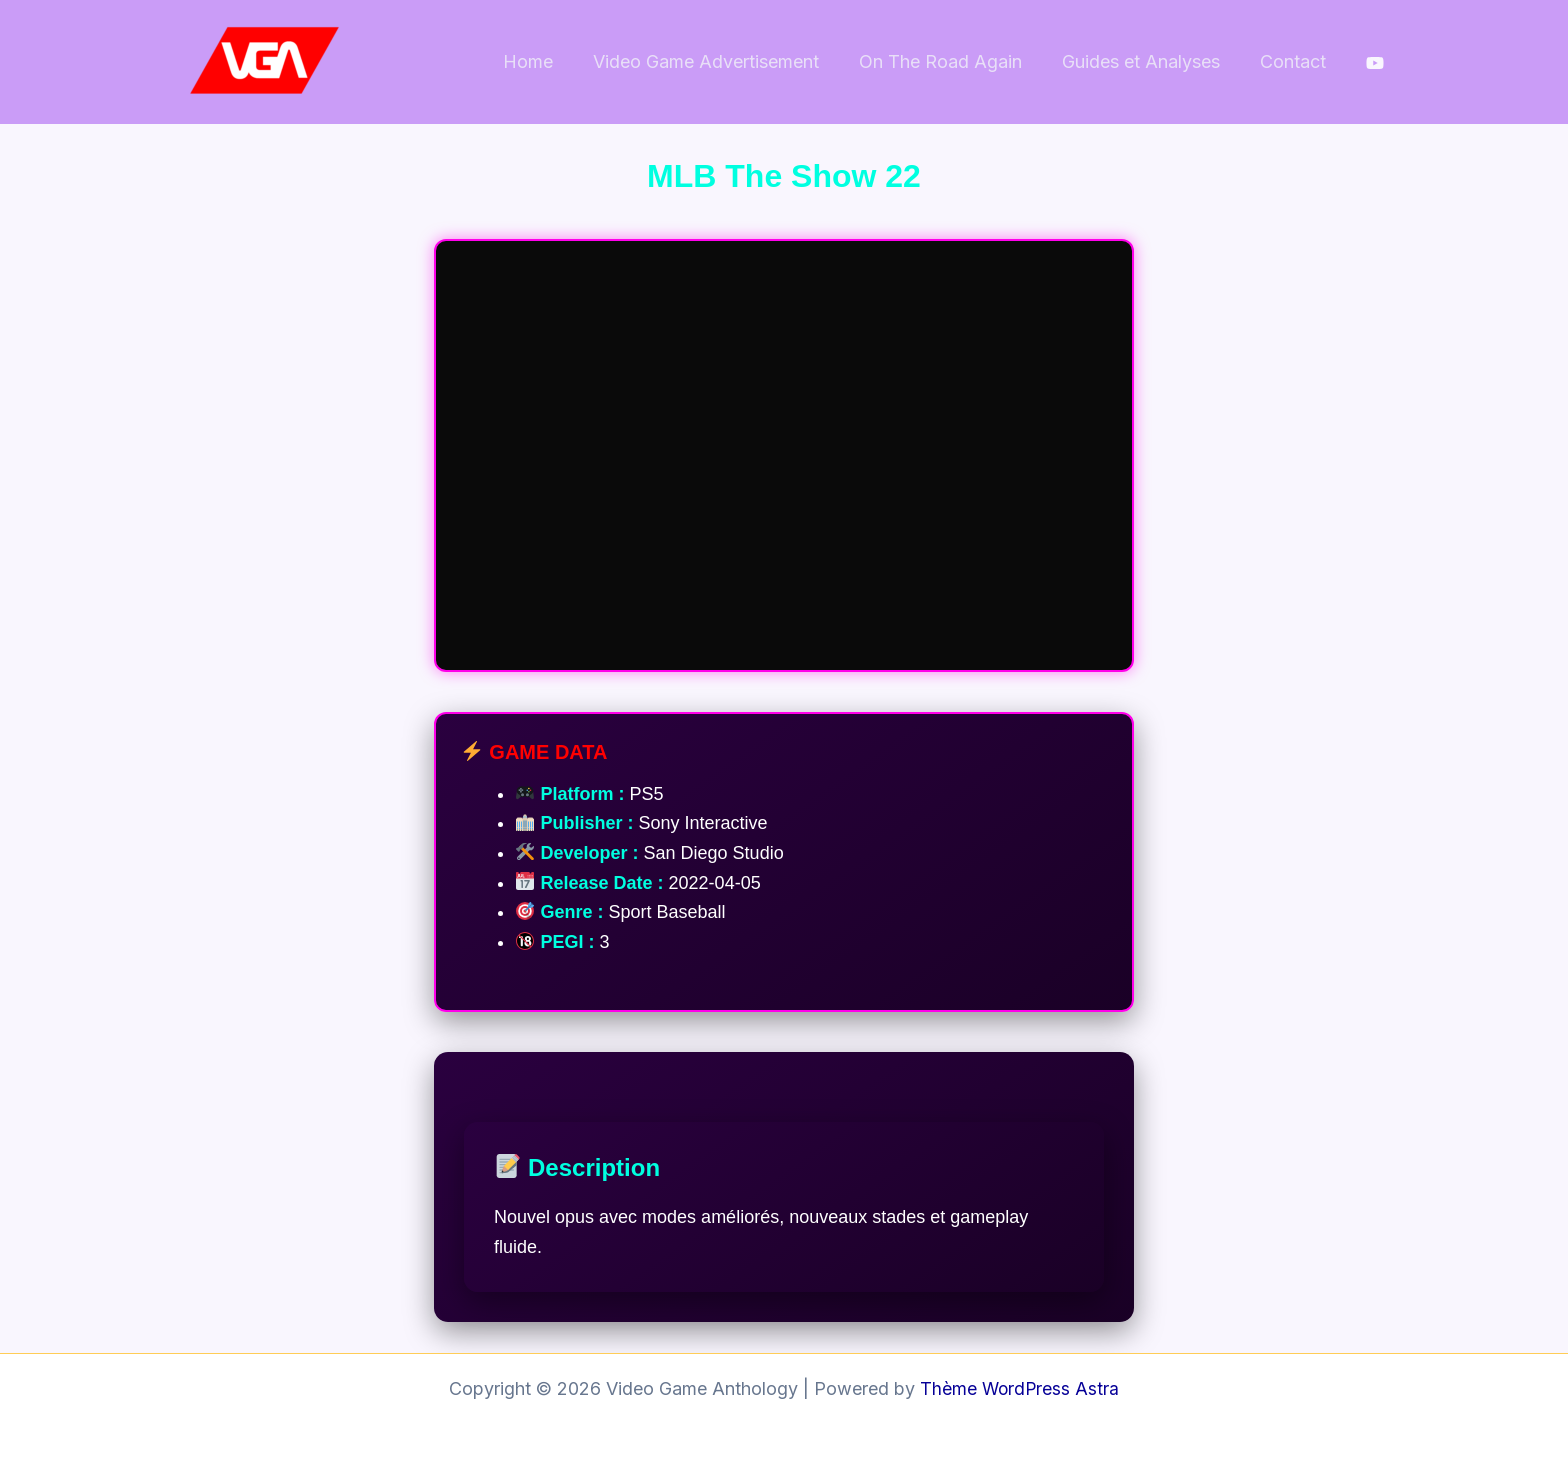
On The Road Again (950, 61)
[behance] (1375, 63)
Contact (1295, 61)
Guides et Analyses (1147, 61)
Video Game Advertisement (720, 61)
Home (546, 61)
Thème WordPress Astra (1020, 1388)
